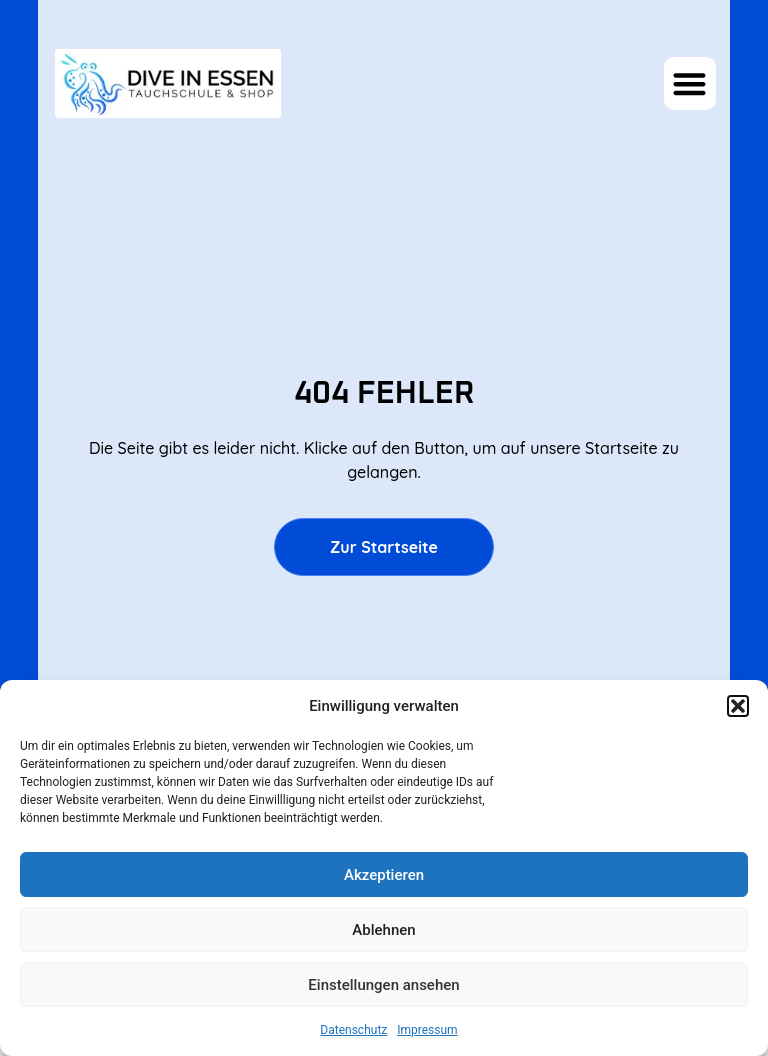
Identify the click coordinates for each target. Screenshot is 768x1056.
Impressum (427, 1030)
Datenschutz (353, 1030)
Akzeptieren (384, 875)
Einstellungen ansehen (383, 985)
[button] (738, 706)
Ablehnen (383, 930)
